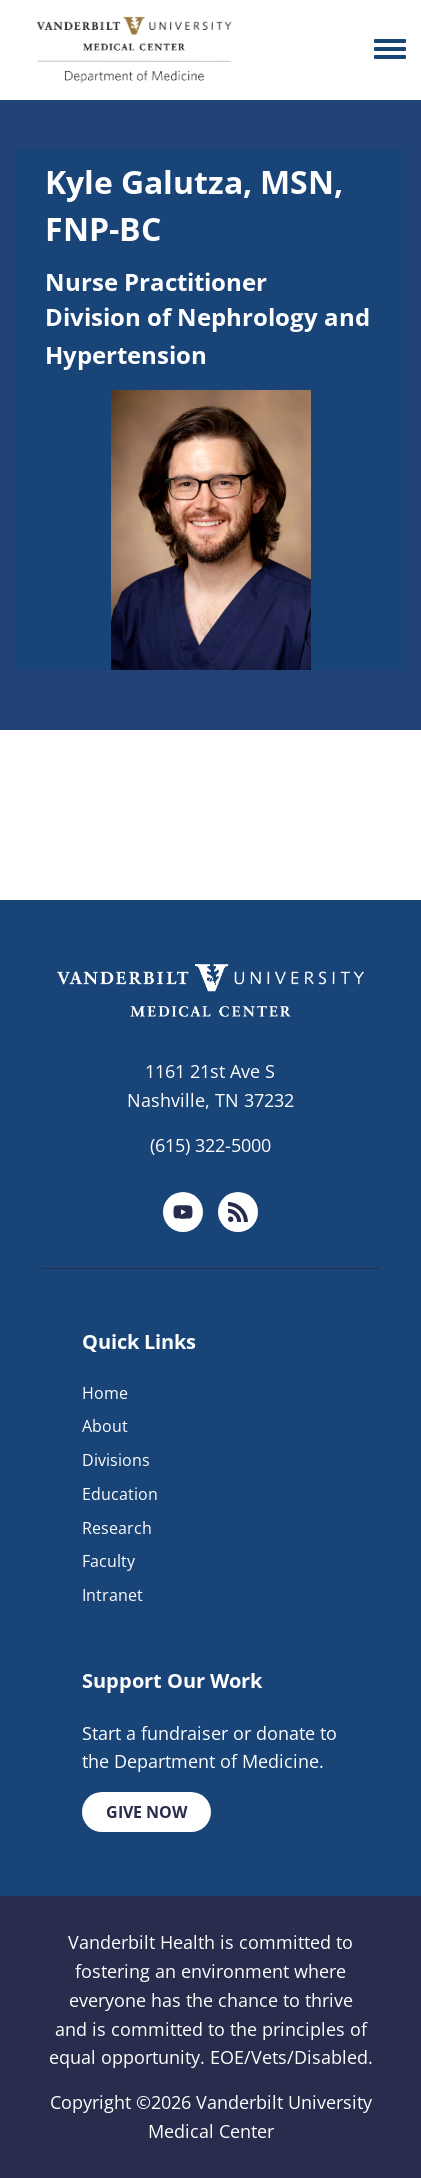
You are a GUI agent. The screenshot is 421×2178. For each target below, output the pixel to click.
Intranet (112, 1595)
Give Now (146, 1812)
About (105, 1426)
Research (117, 1528)
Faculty (108, 1561)
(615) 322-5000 (210, 1145)
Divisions (116, 1460)
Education (120, 1494)
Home (105, 1393)
